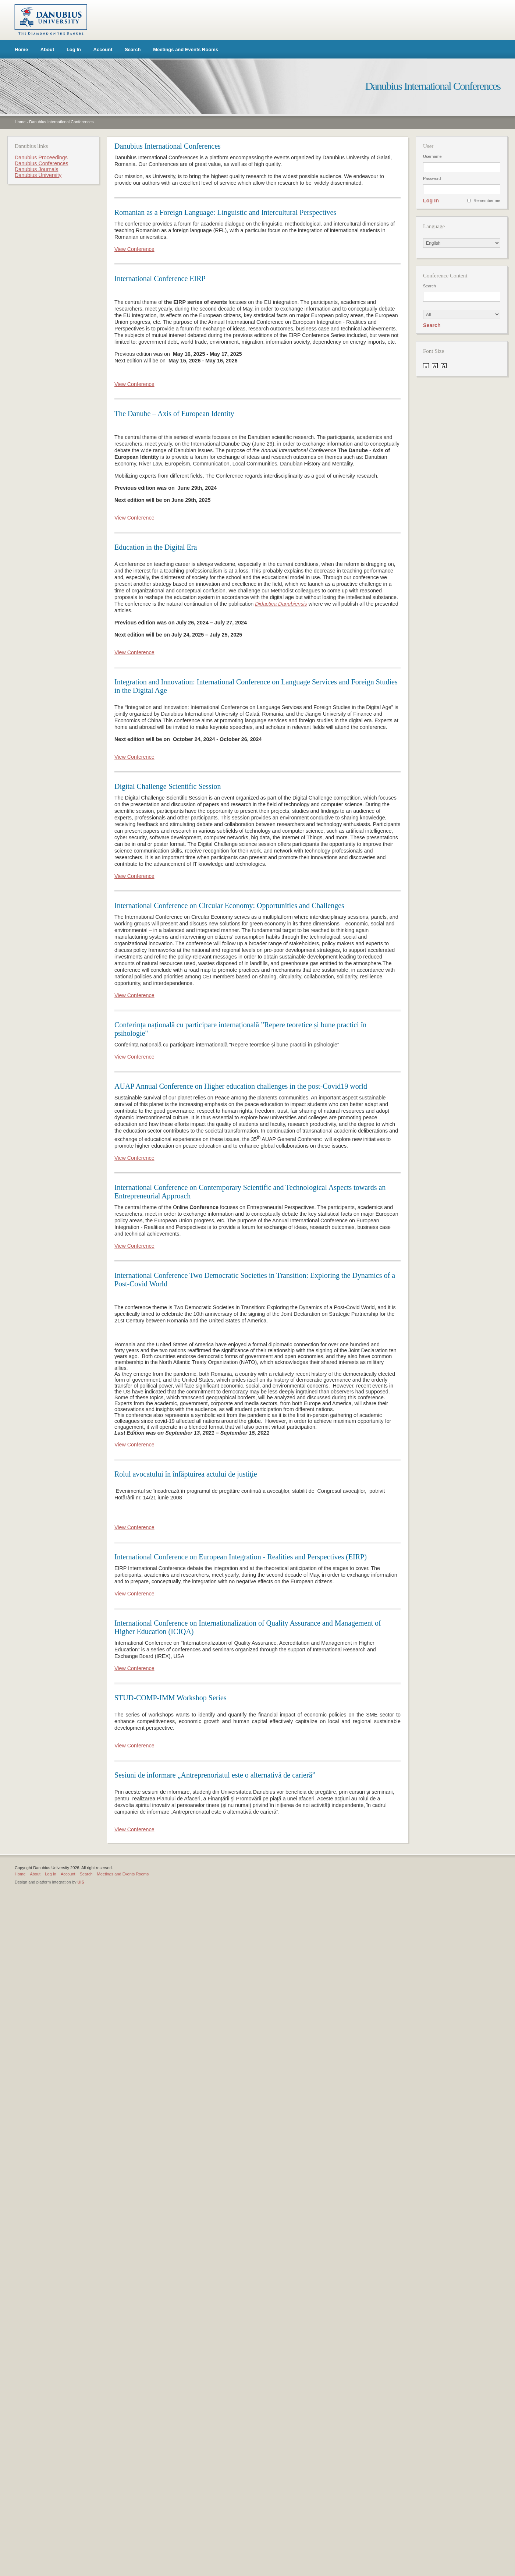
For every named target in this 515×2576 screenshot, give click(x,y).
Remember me (486, 200)
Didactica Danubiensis (281, 604)
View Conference (134, 249)
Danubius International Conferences (61, 122)
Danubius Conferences (41, 163)
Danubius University (38, 175)
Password (432, 178)
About (47, 49)
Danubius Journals (36, 169)
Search (133, 49)
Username (432, 156)
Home (21, 49)
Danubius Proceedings (41, 157)
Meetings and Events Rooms (185, 49)
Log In (74, 49)
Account (103, 49)
